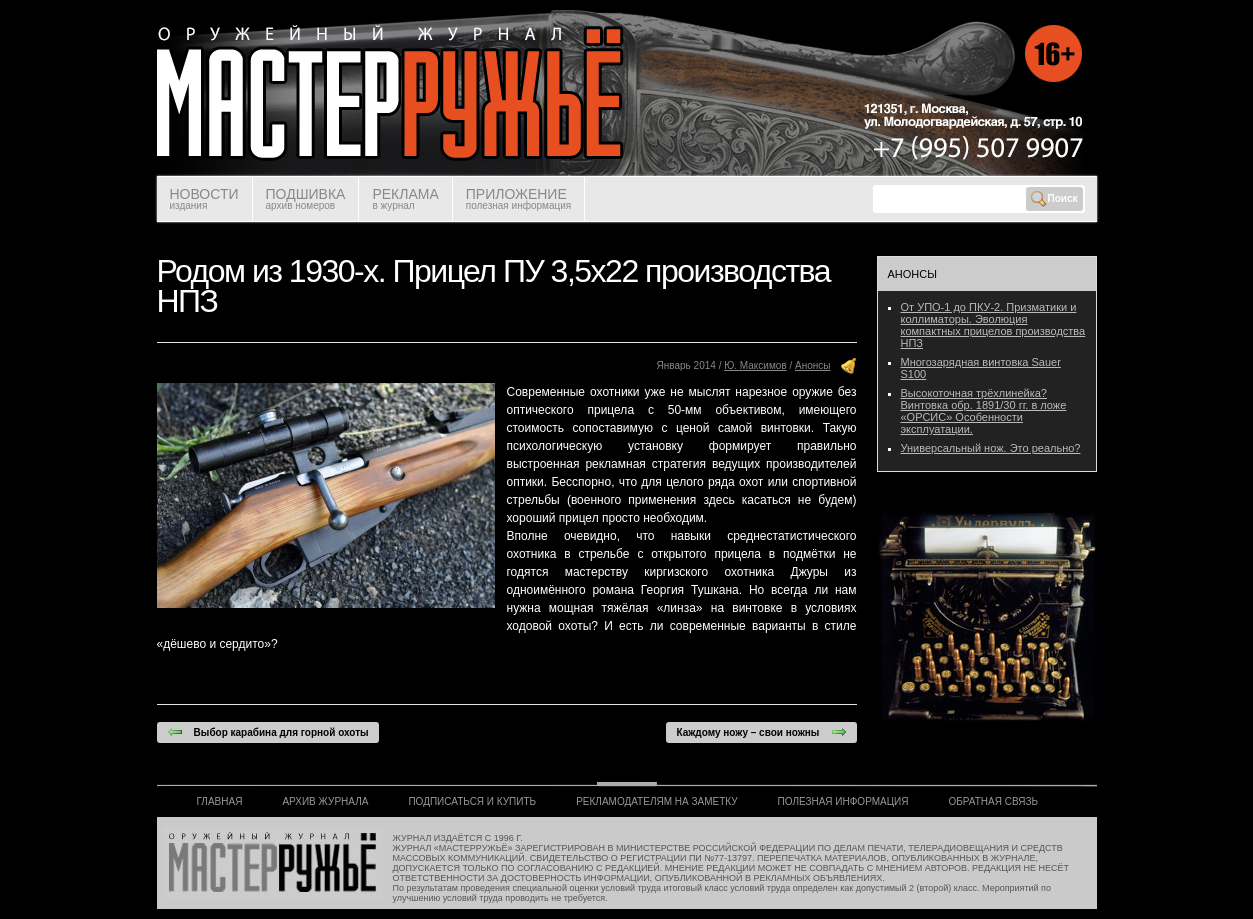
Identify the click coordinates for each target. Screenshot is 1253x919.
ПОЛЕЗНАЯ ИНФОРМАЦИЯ (843, 801)
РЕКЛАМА (405, 198)
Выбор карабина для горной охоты (268, 732)
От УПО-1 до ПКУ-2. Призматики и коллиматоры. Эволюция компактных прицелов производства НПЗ (993, 325)
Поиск (1054, 199)
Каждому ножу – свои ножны (761, 732)
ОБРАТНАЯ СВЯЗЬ (994, 801)
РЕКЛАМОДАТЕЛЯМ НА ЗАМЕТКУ (656, 801)
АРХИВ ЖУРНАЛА (325, 801)
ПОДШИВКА (306, 198)
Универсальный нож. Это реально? (991, 448)
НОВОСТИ (204, 198)
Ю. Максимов (755, 365)
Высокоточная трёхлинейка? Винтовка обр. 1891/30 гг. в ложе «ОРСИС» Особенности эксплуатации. (984, 411)
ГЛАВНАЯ (220, 801)
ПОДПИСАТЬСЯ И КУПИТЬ (472, 801)
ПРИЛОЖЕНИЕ (518, 198)
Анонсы (812, 365)
